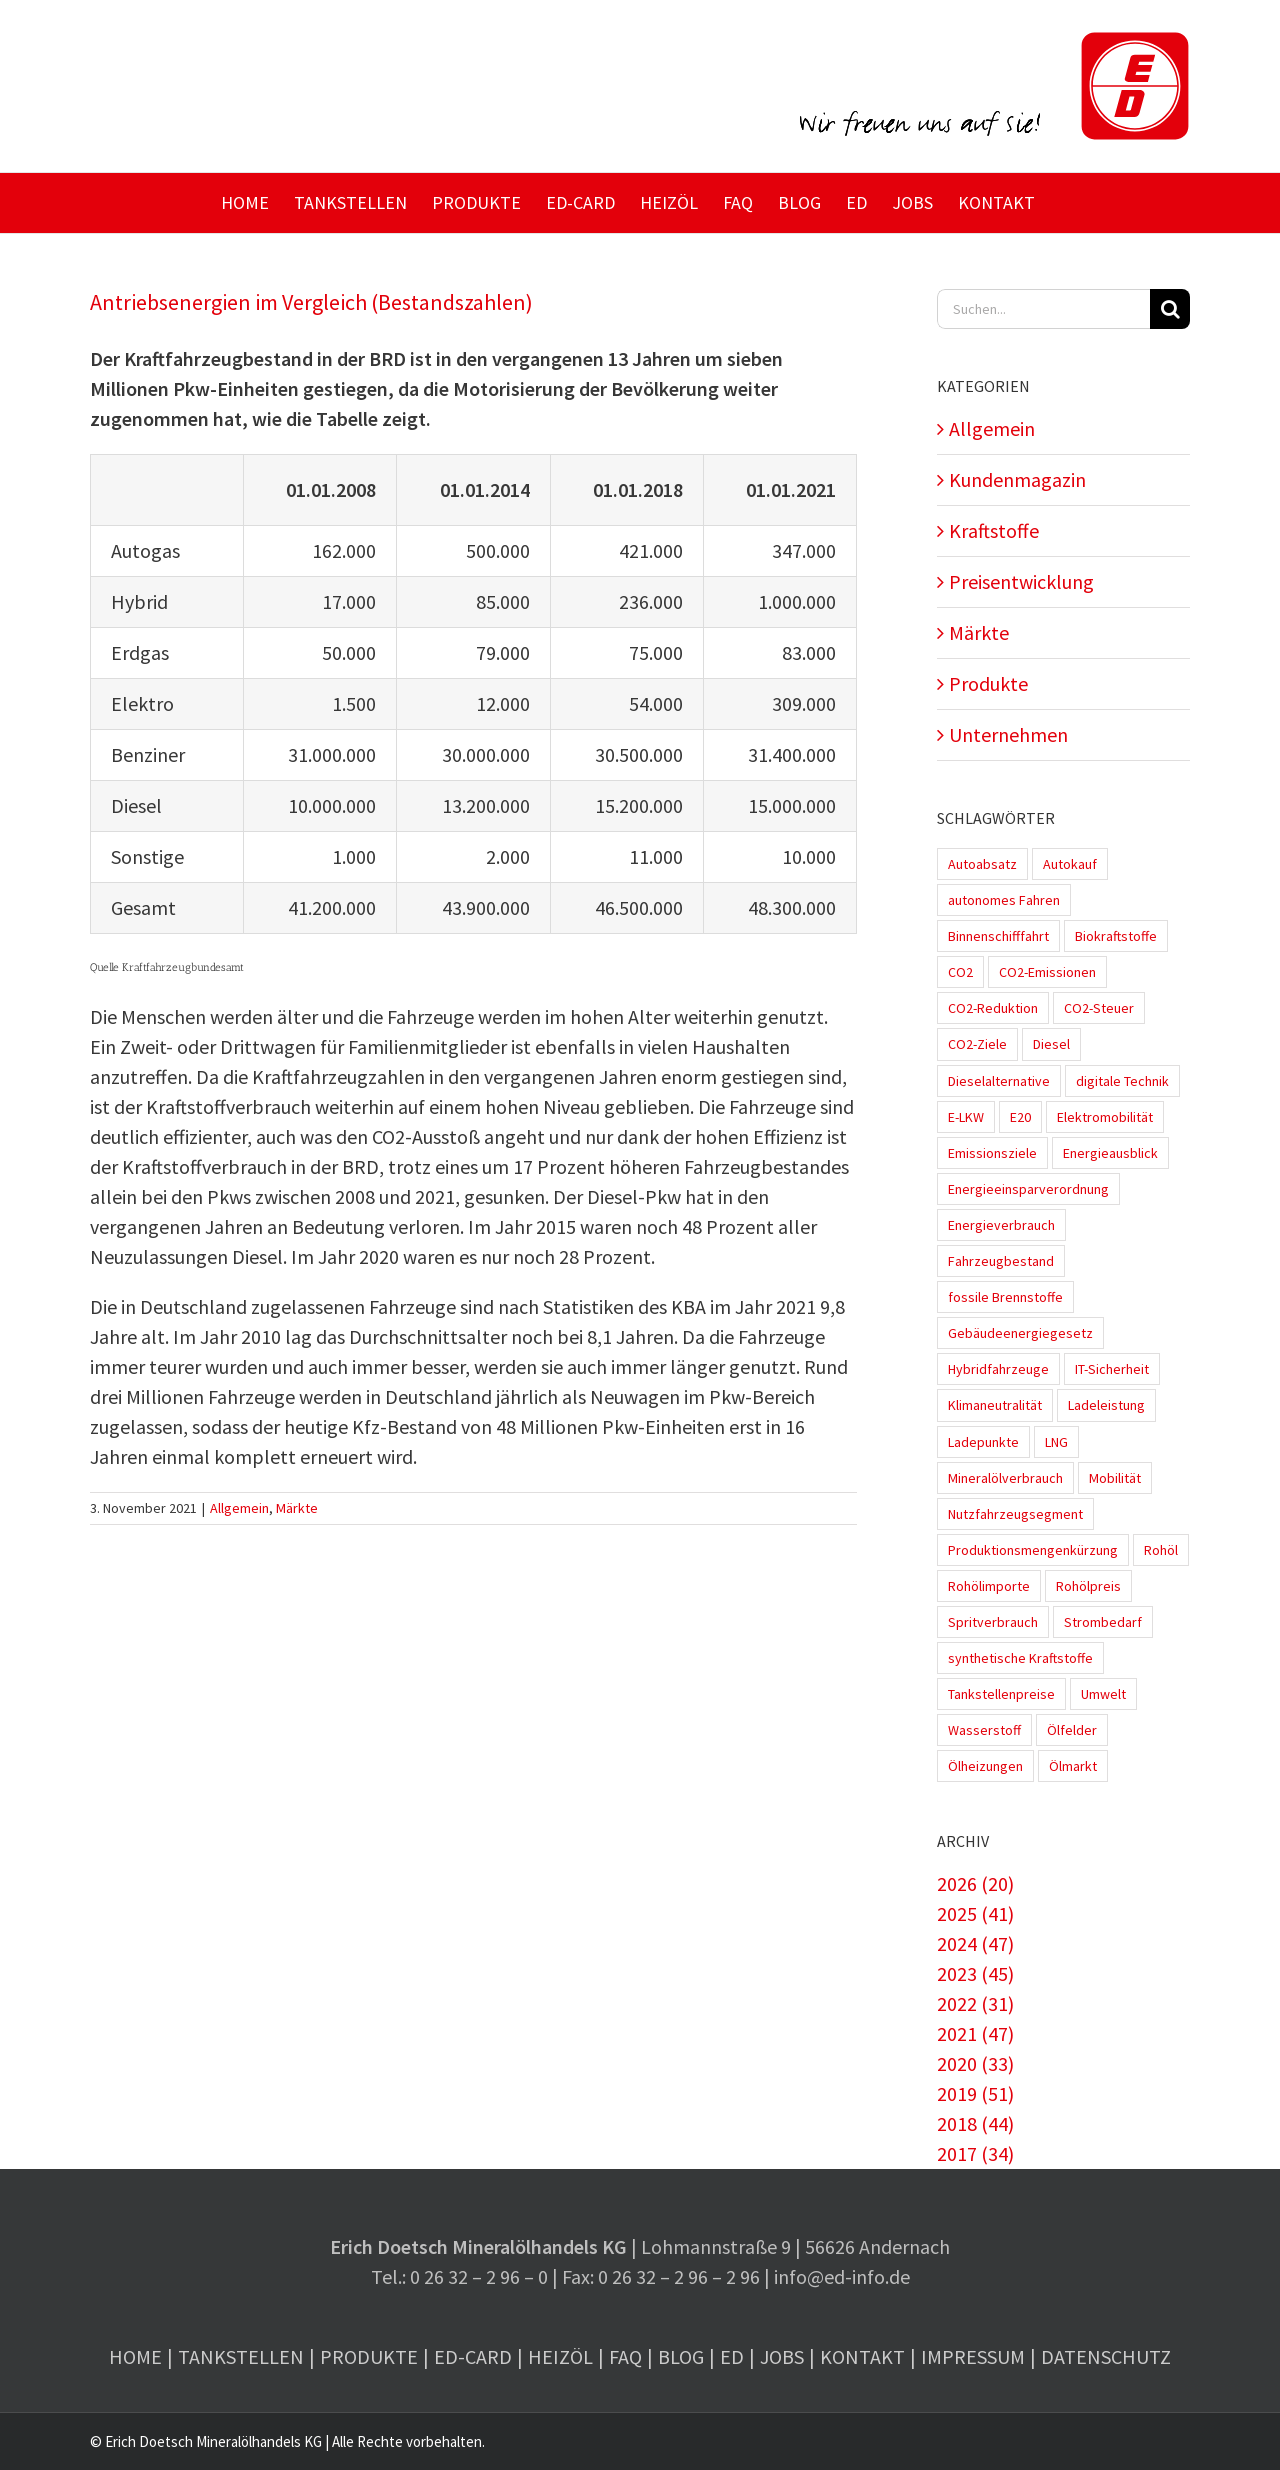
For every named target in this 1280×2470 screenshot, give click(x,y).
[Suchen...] (1043, 309)
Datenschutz (1106, 2356)
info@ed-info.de (842, 2276)
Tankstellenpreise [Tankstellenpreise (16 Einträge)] (1001, 1694)
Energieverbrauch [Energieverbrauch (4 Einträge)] (1001, 1225)
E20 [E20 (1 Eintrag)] (1020, 1117)
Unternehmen (1008, 734)
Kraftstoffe (994, 530)
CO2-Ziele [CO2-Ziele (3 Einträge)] (977, 1044)
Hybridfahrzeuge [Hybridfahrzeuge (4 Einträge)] (998, 1369)
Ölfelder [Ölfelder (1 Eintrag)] (1072, 1730)
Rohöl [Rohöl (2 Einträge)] (1161, 1550)
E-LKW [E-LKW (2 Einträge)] (966, 1117)
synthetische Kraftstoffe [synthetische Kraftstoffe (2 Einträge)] (1020, 1658)
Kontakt (862, 2356)
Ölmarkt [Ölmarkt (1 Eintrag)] (1073, 1766)
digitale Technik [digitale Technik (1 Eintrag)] (1122, 1081)
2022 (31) (975, 2003)
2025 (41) (975, 1913)
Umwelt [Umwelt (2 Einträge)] (1103, 1694)
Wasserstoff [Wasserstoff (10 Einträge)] (984, 1730)
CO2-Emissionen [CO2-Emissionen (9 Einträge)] (1047, 972)
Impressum (973, 2356)
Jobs (782, 2356)
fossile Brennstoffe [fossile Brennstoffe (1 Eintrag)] (1005, 1297)
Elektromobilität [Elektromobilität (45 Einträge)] (1105, 1117)
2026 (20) (975, 1883)
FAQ (625, 2356)
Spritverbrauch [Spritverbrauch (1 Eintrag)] (993, 1622)
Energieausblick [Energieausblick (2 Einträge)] (1110, 1153)
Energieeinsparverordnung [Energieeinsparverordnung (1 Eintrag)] (1028, 1189)
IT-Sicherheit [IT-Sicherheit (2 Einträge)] (1112, 1369)
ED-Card (473, 2356)
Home (135, 2356)
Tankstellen (241, 2356)
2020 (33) (975, 2063)
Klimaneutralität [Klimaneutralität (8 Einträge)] (995, 1405)
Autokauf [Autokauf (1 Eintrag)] (1070, 864)
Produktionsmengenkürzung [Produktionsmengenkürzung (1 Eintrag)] (1033, 1550)
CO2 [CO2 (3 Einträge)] (960, 972)
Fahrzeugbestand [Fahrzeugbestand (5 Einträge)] (1001, 1261)
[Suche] (1170, 309)
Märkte (297, 1508)
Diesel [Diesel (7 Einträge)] (1051, 1044)
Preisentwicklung (1021, 581)
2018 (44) (975, 2123)
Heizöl (560, 2356)
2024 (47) (975, 1943)
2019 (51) (975, 2093)
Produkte (988, 683)
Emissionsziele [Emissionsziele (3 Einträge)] (992, 1153)
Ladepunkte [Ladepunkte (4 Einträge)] (983, 1442)
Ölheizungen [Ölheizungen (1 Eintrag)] (985, 1766)
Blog (681, 2356)
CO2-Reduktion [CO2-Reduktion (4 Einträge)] (993, 1008)
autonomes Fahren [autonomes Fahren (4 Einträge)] (1004, 900)
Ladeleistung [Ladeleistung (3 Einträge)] (1106, 1405)
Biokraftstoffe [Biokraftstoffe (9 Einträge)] (1116, 936)
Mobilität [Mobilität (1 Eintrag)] (1115, 1478)
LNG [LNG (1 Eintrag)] (1056, 1442)
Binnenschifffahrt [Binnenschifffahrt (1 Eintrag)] (998, 936)
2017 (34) (975, 2153)
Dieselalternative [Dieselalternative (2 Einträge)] (999, 1081)
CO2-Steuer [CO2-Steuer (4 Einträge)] (1099, 1008)
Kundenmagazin (1017, 479)
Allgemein (239, 1508)
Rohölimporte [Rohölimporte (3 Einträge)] (989, 1586)
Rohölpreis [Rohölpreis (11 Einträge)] (1088, 1586)
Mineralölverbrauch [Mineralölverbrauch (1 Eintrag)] (1005, 1478)
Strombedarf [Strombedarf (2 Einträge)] (1103, 1622)
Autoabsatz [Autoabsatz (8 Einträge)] (982, 864)
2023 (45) (975, 1973)
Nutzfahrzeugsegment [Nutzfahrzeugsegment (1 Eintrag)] (1015, 1514)
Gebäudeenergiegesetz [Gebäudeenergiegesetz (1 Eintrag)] (1020, 1333)
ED (732, 2356)
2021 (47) (975, 2033)
